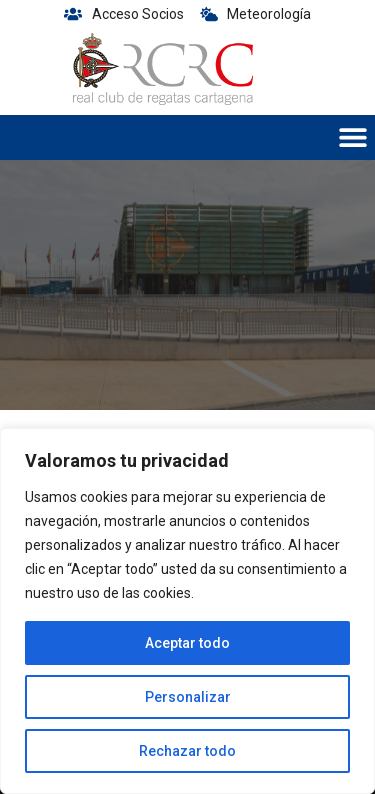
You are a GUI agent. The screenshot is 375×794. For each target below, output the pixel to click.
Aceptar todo (187, 643)
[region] (187, 611)
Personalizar (188, 697)
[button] (352, 137)
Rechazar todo (187, 751)
